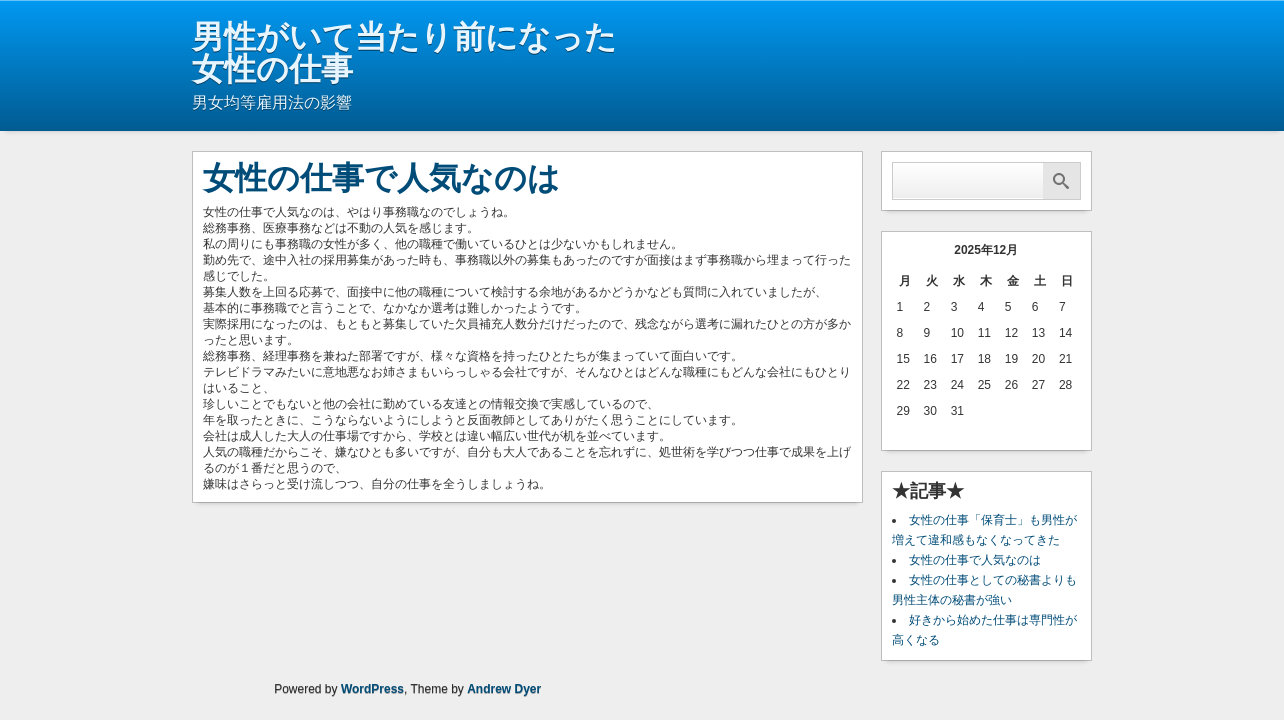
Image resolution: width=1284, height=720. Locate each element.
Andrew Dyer (504, 689)
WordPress (372, 689)
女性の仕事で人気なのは (975, 560)
